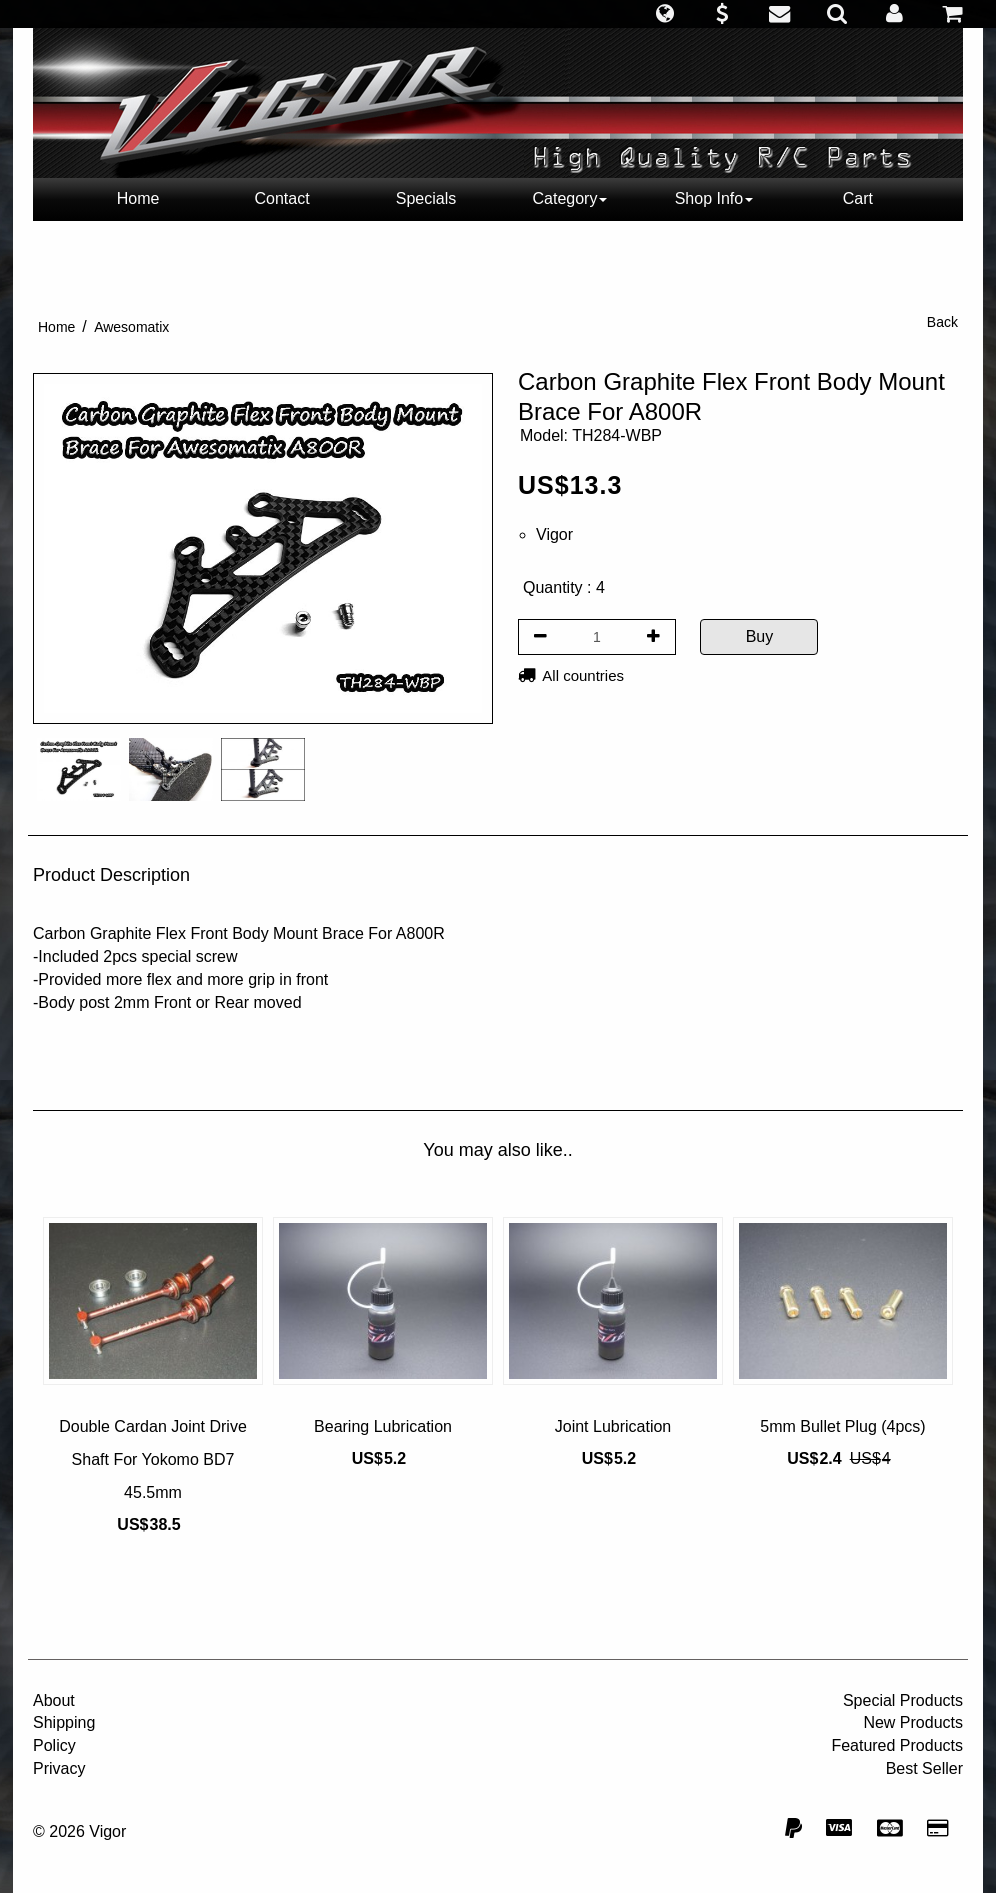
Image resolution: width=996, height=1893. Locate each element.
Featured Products (897, 1745)
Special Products (903, 1700)
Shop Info (714, 198)
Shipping (64, 1722)
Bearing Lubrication (383, 1426)
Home (138, 198)
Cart (858, 198)
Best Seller (924, 1768)
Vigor (554, 534)
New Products (913, 1722)
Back (942, 322)
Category (570, 198)
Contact (281, 198)
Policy (54, 1745)
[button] (664, 14)
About (54, 1700)
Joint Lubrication (613, 1426)
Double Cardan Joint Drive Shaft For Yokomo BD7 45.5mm (153, 1459)
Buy (760, 636)
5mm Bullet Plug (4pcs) (842, 1426)
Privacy (59, 1768)
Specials (426, 198)
